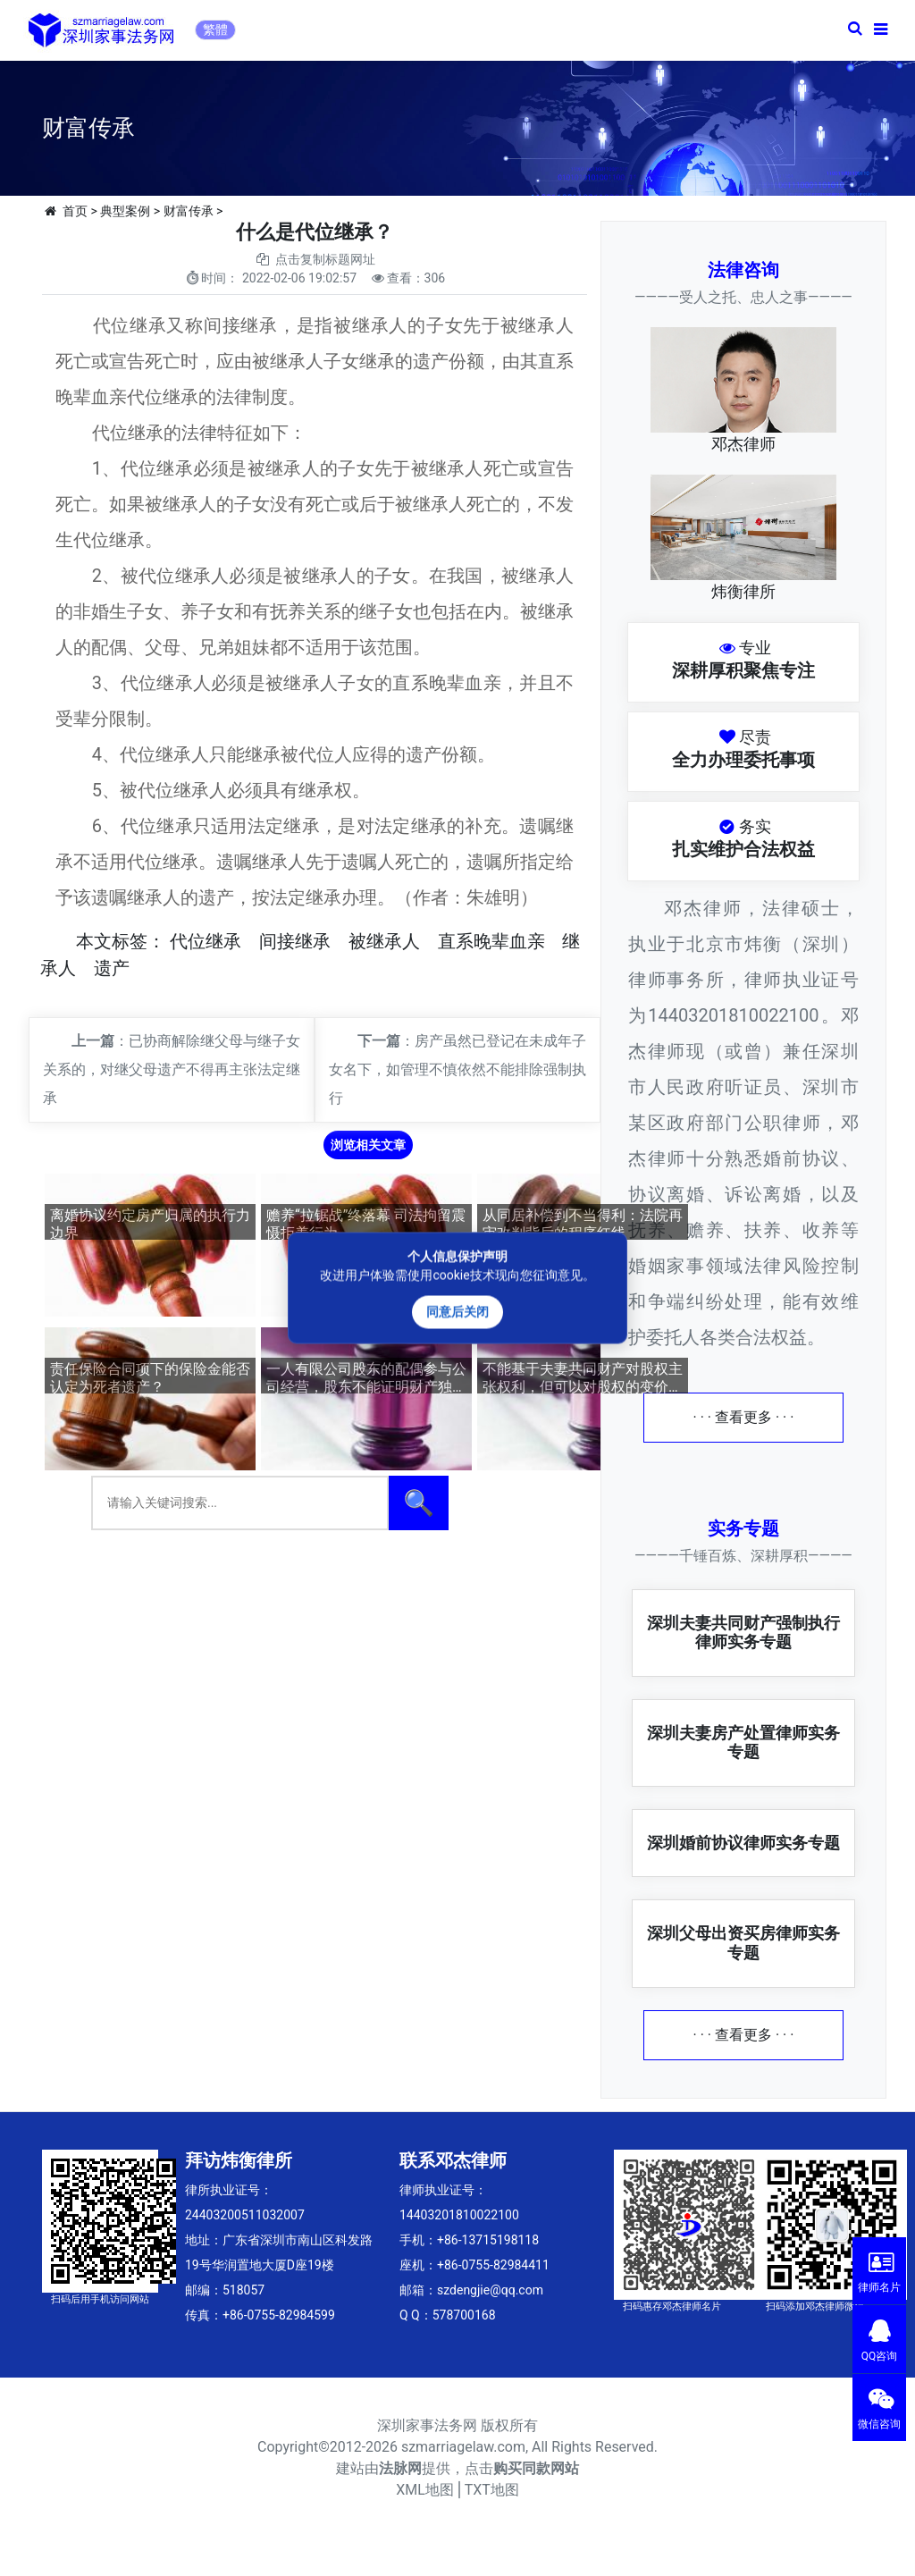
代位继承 (205, 941)
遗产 (112, 968)
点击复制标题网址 (325, 259)
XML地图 (425, 2489)
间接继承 (295, 941)
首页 (75, 211)
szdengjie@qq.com (490, 2290)
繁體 (215, 29)
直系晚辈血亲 (491, 941)
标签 (129, 941)
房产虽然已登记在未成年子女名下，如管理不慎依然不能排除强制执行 (457, 1069)
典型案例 (125, 211)
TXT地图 (492, 2489)
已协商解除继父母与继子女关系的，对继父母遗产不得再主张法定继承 (171, 1069)
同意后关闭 (457, 1312)
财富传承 (189, 211)
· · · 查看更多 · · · (743, 1417)
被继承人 (384, 941)
